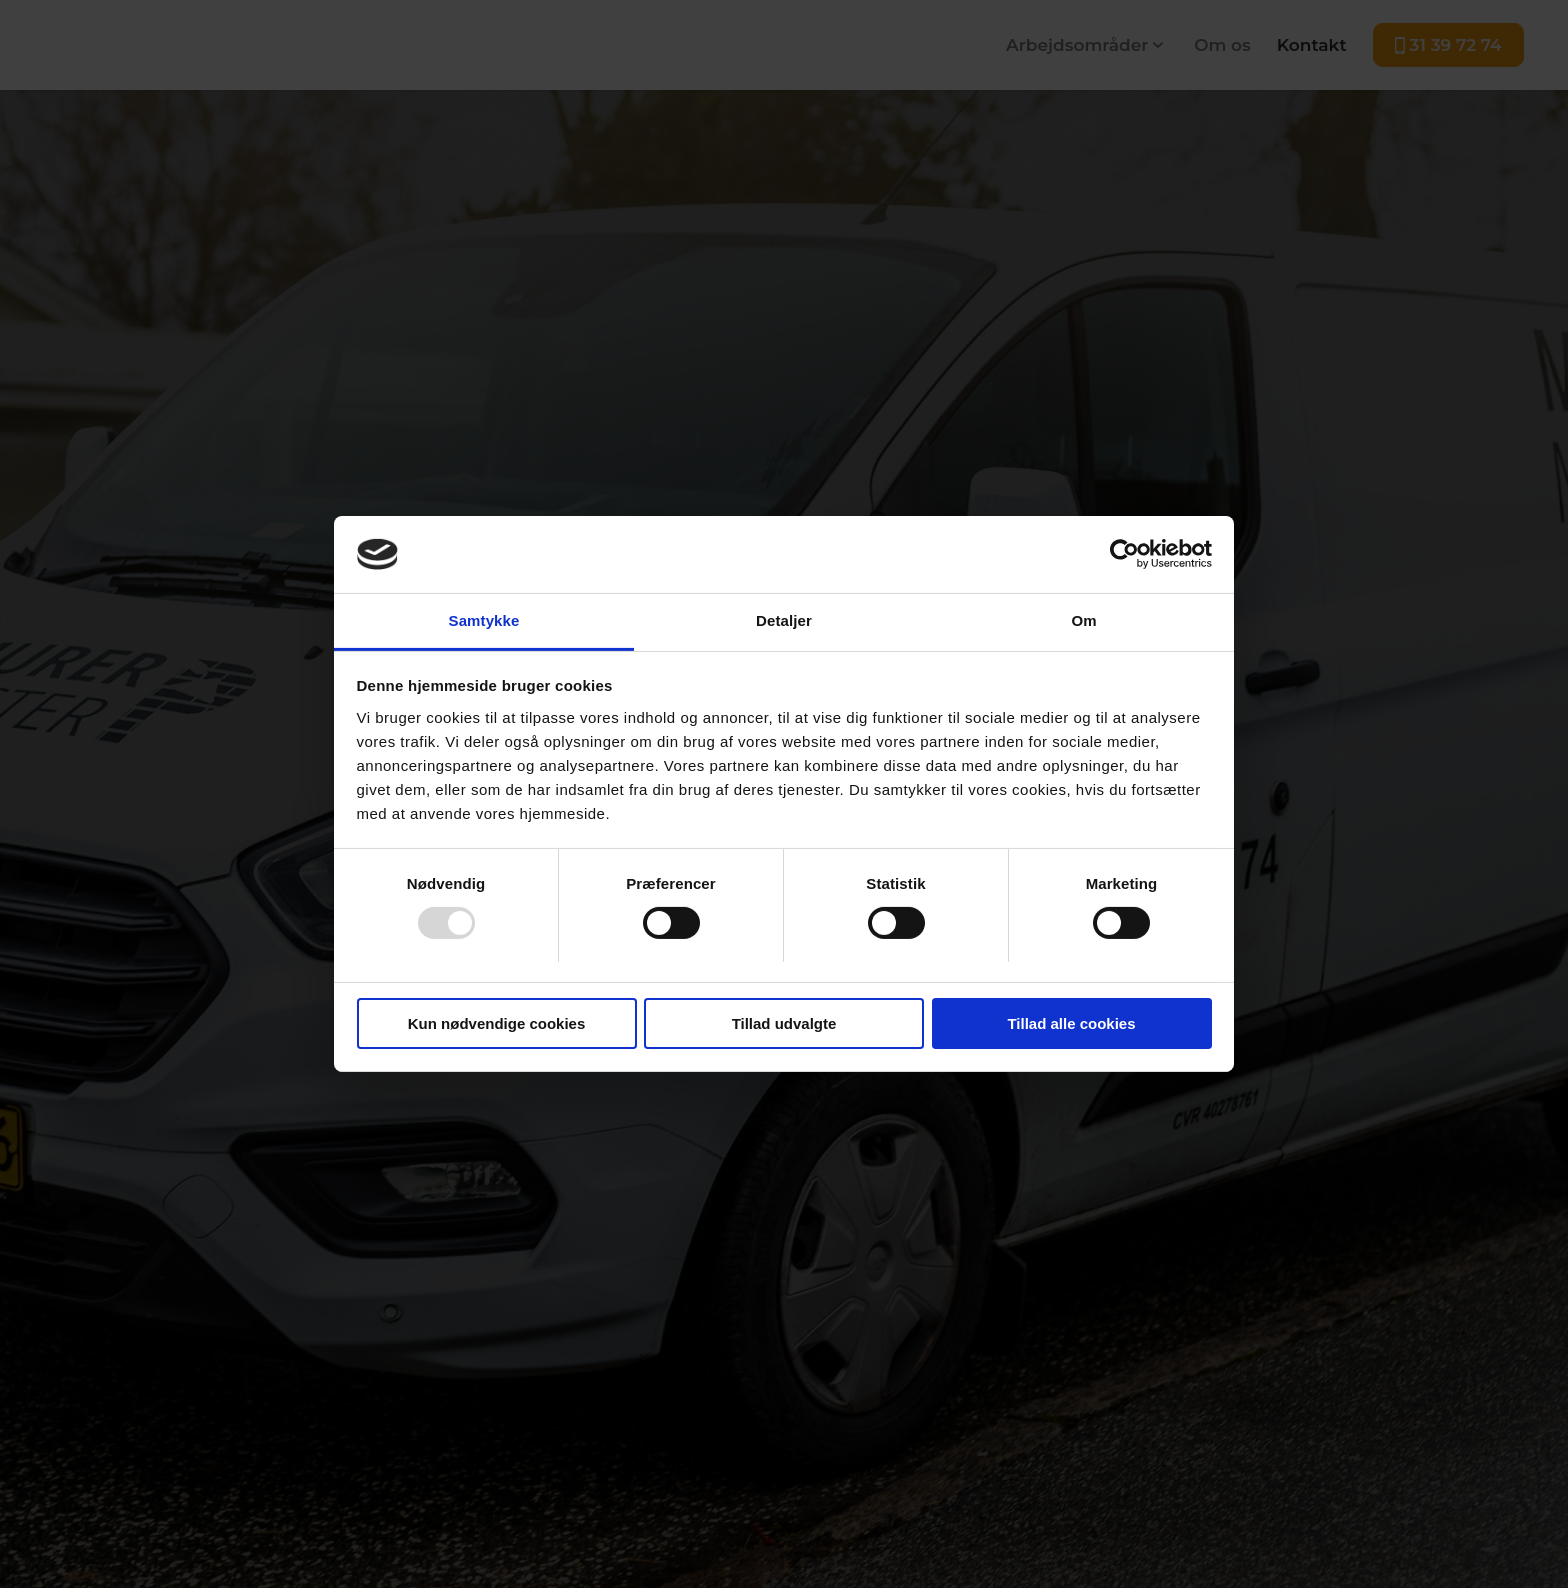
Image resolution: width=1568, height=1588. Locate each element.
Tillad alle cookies (1071, 1023)
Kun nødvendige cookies (497, 1023)
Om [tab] (1083, 620)
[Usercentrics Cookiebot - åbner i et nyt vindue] (1124, 554)
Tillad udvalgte (784, 1023)
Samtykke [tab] (484, 620)
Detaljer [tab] (784, 620)
